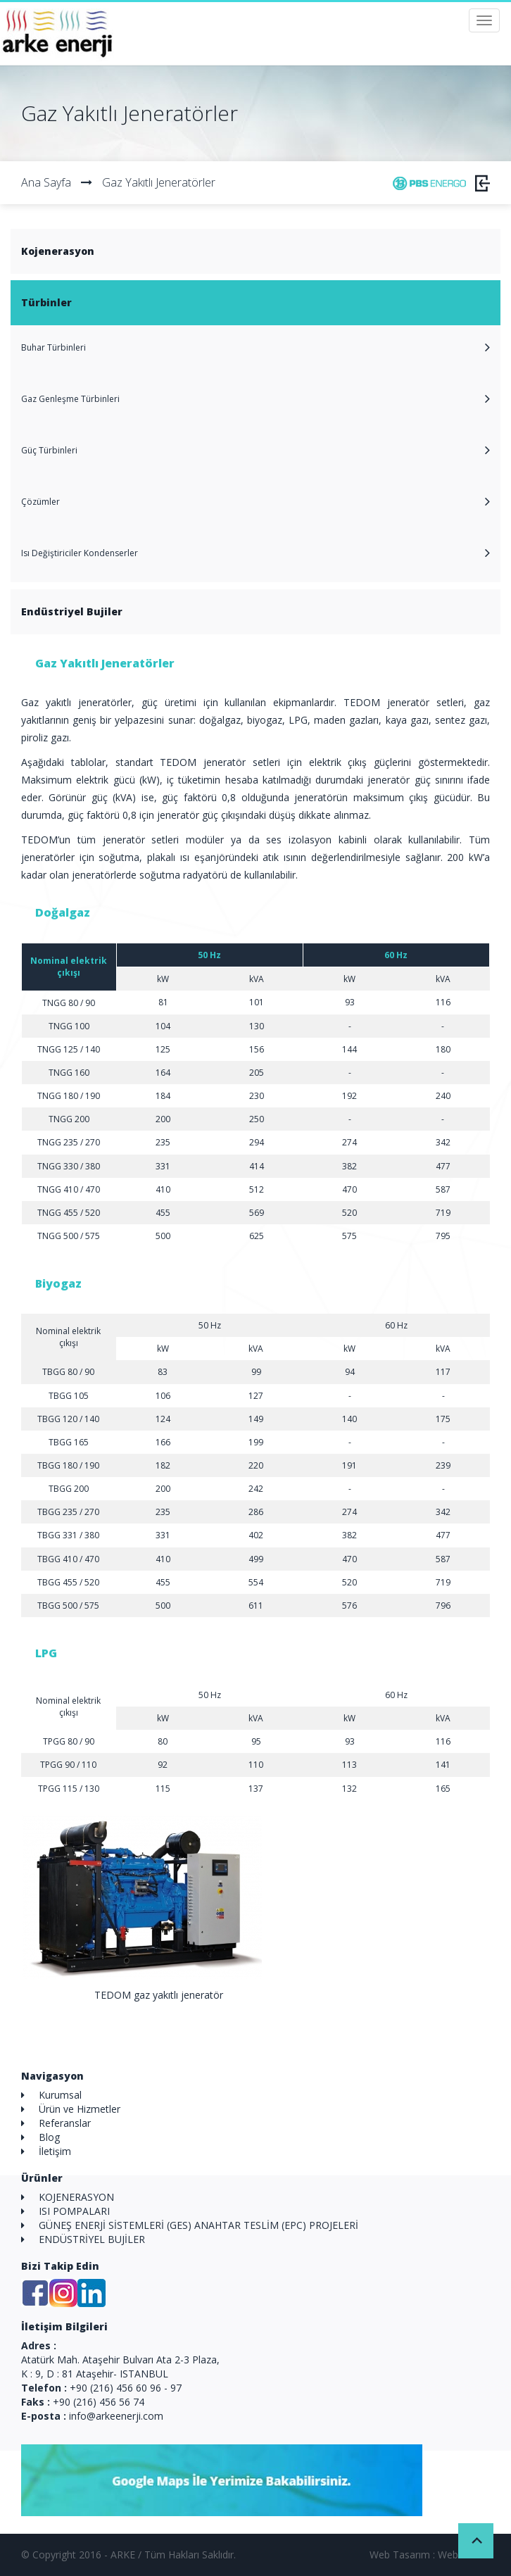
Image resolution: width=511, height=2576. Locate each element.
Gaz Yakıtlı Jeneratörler (148, 182)
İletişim (55, 2151)
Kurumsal (60, 2094)
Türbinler (46, 302)
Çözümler (40, 502)
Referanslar (65, 2123)
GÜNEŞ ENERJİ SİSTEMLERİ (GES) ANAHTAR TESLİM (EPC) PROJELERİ (198, 2225)
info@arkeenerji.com (116, 2416)
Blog (49, 2137)
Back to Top (475, 2540)
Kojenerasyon (57, 251)
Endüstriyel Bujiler (71, 611)
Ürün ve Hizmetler (79, 2109)
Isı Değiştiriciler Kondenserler (79, 553)
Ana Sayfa (46, 182)
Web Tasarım (400, 2554)
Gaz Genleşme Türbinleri (70, 399)
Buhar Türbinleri (53, 347)
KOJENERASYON (76, 2197)
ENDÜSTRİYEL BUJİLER (92, 2239)
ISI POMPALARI (74, 2211)
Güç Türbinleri (49, 450)
